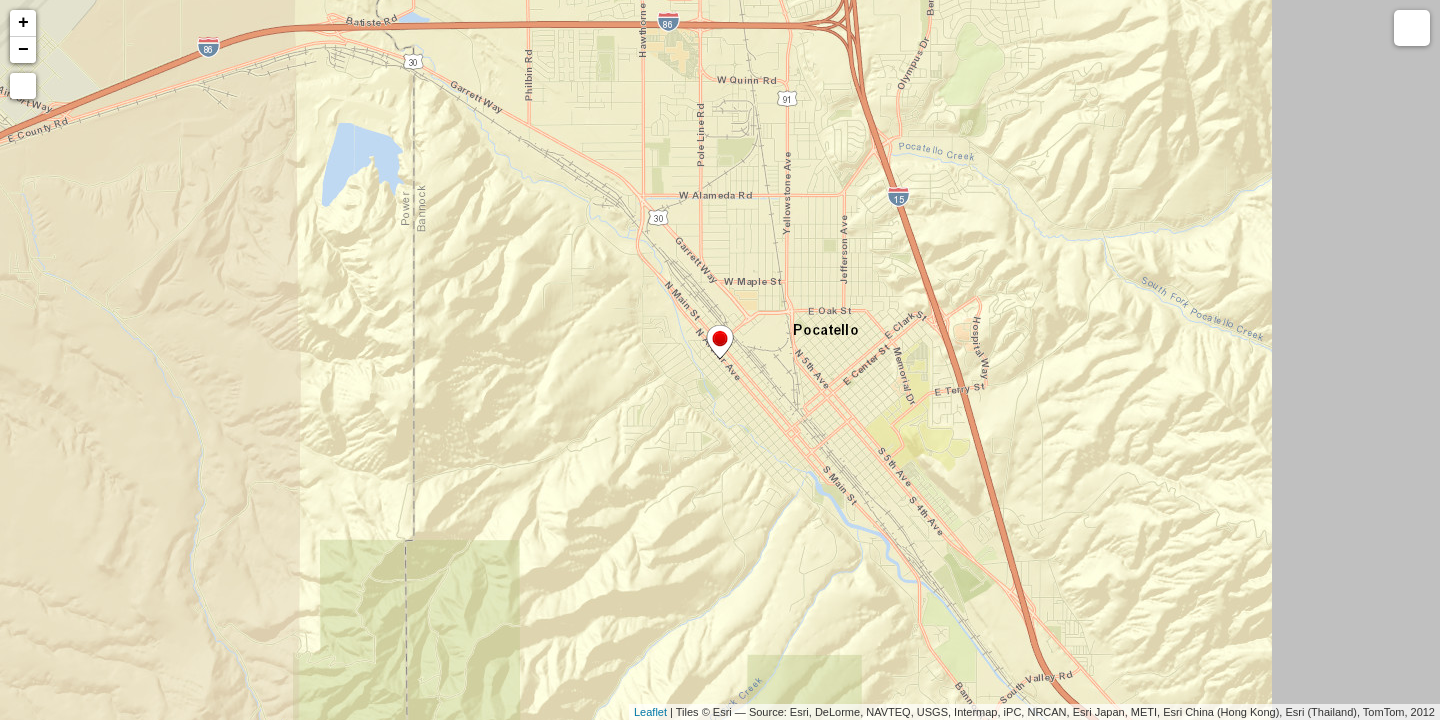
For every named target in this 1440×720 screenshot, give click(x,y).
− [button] (23, 50)
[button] (23, 86)
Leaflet (650, 712)
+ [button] (23, 23)
